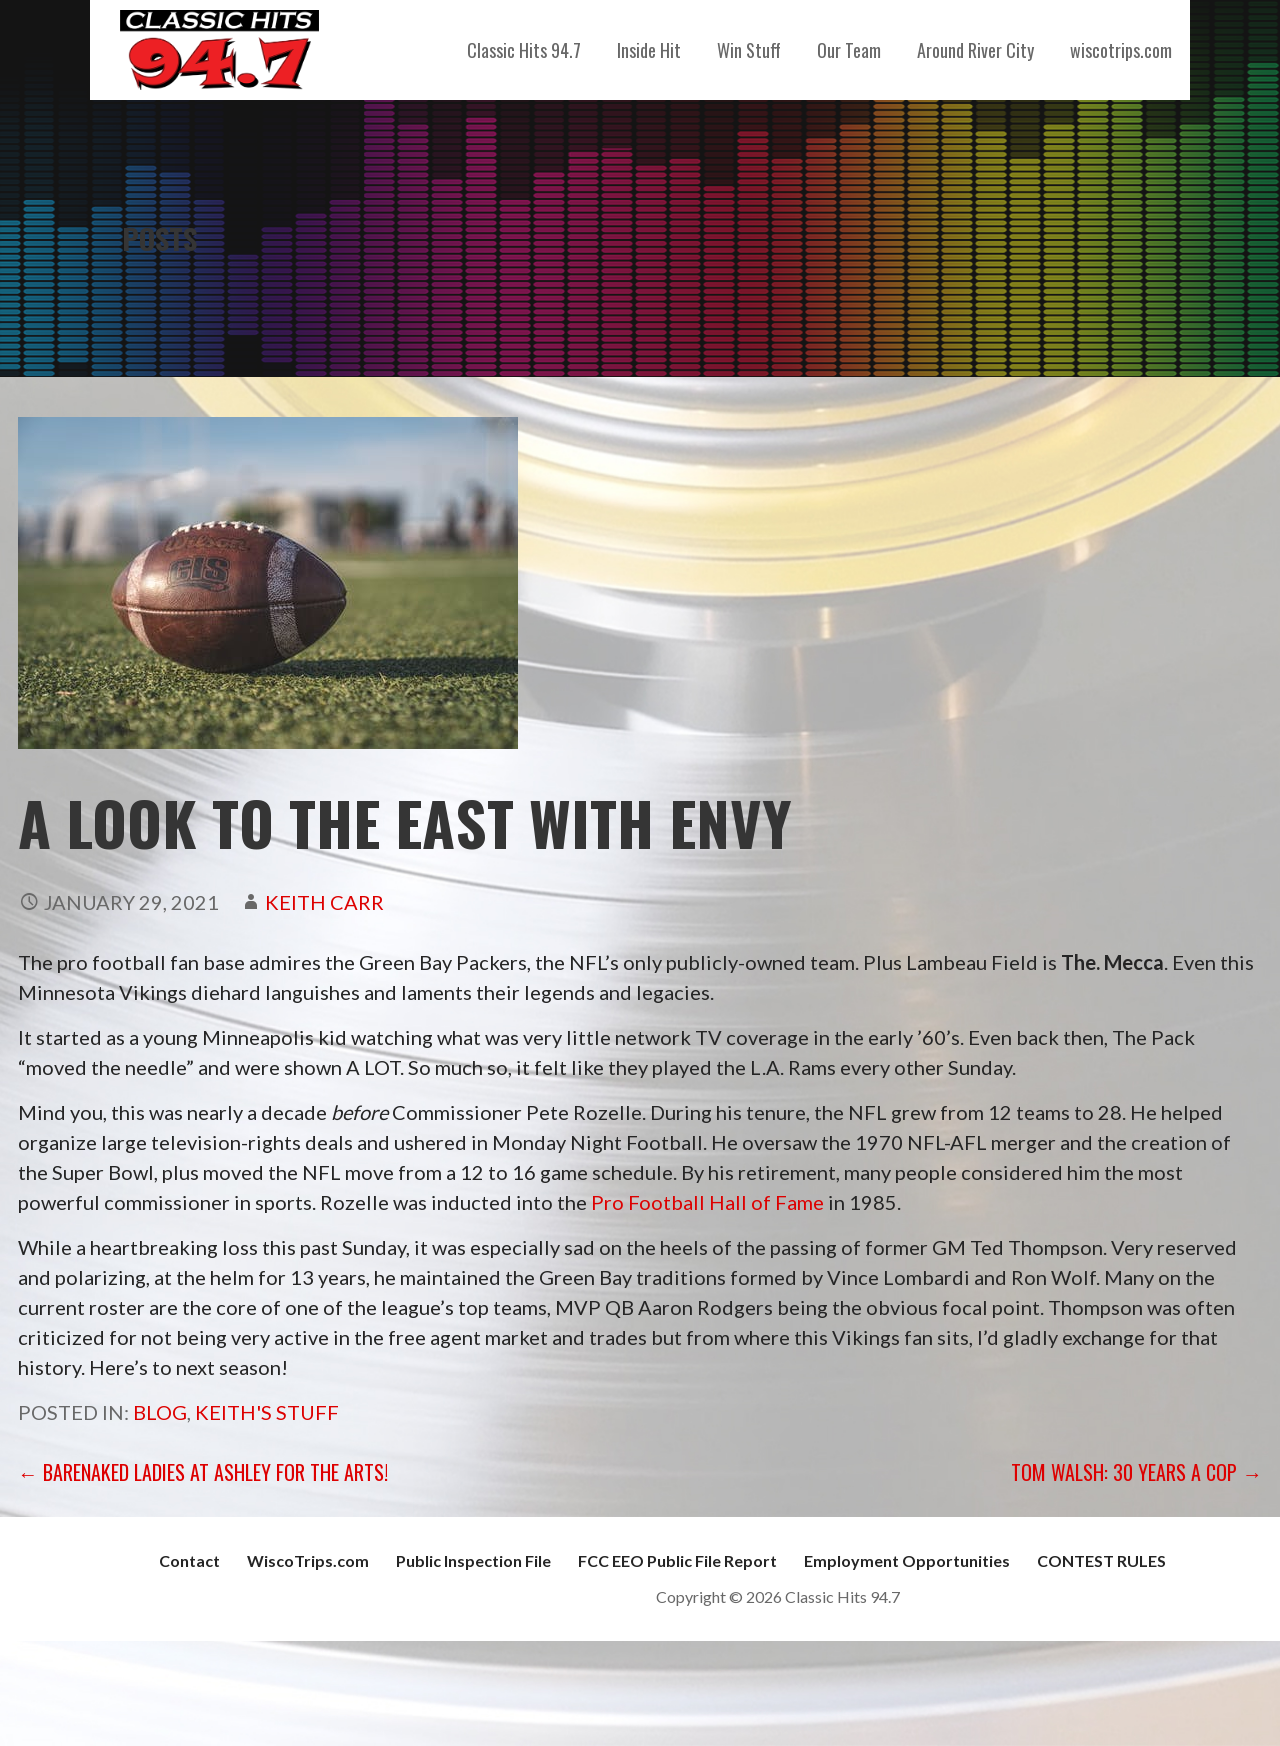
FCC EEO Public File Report (677, 1560)
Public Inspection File (473, 1560)
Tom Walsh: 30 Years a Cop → (1136, 1472)
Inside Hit (649, 50)
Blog (160, 1412)
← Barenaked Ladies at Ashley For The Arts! (203, 1472)
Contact (189, 1560)
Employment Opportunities (907, 1560)
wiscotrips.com (1121, 50)
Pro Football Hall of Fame (707, 1202)
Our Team (849, 50)
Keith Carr (324, 902)
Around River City (975, 50)
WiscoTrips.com (308, 1560)
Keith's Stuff (267, 1412)
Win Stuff (749, 50)
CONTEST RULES (1101, 1560)
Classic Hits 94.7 (524, 50)
